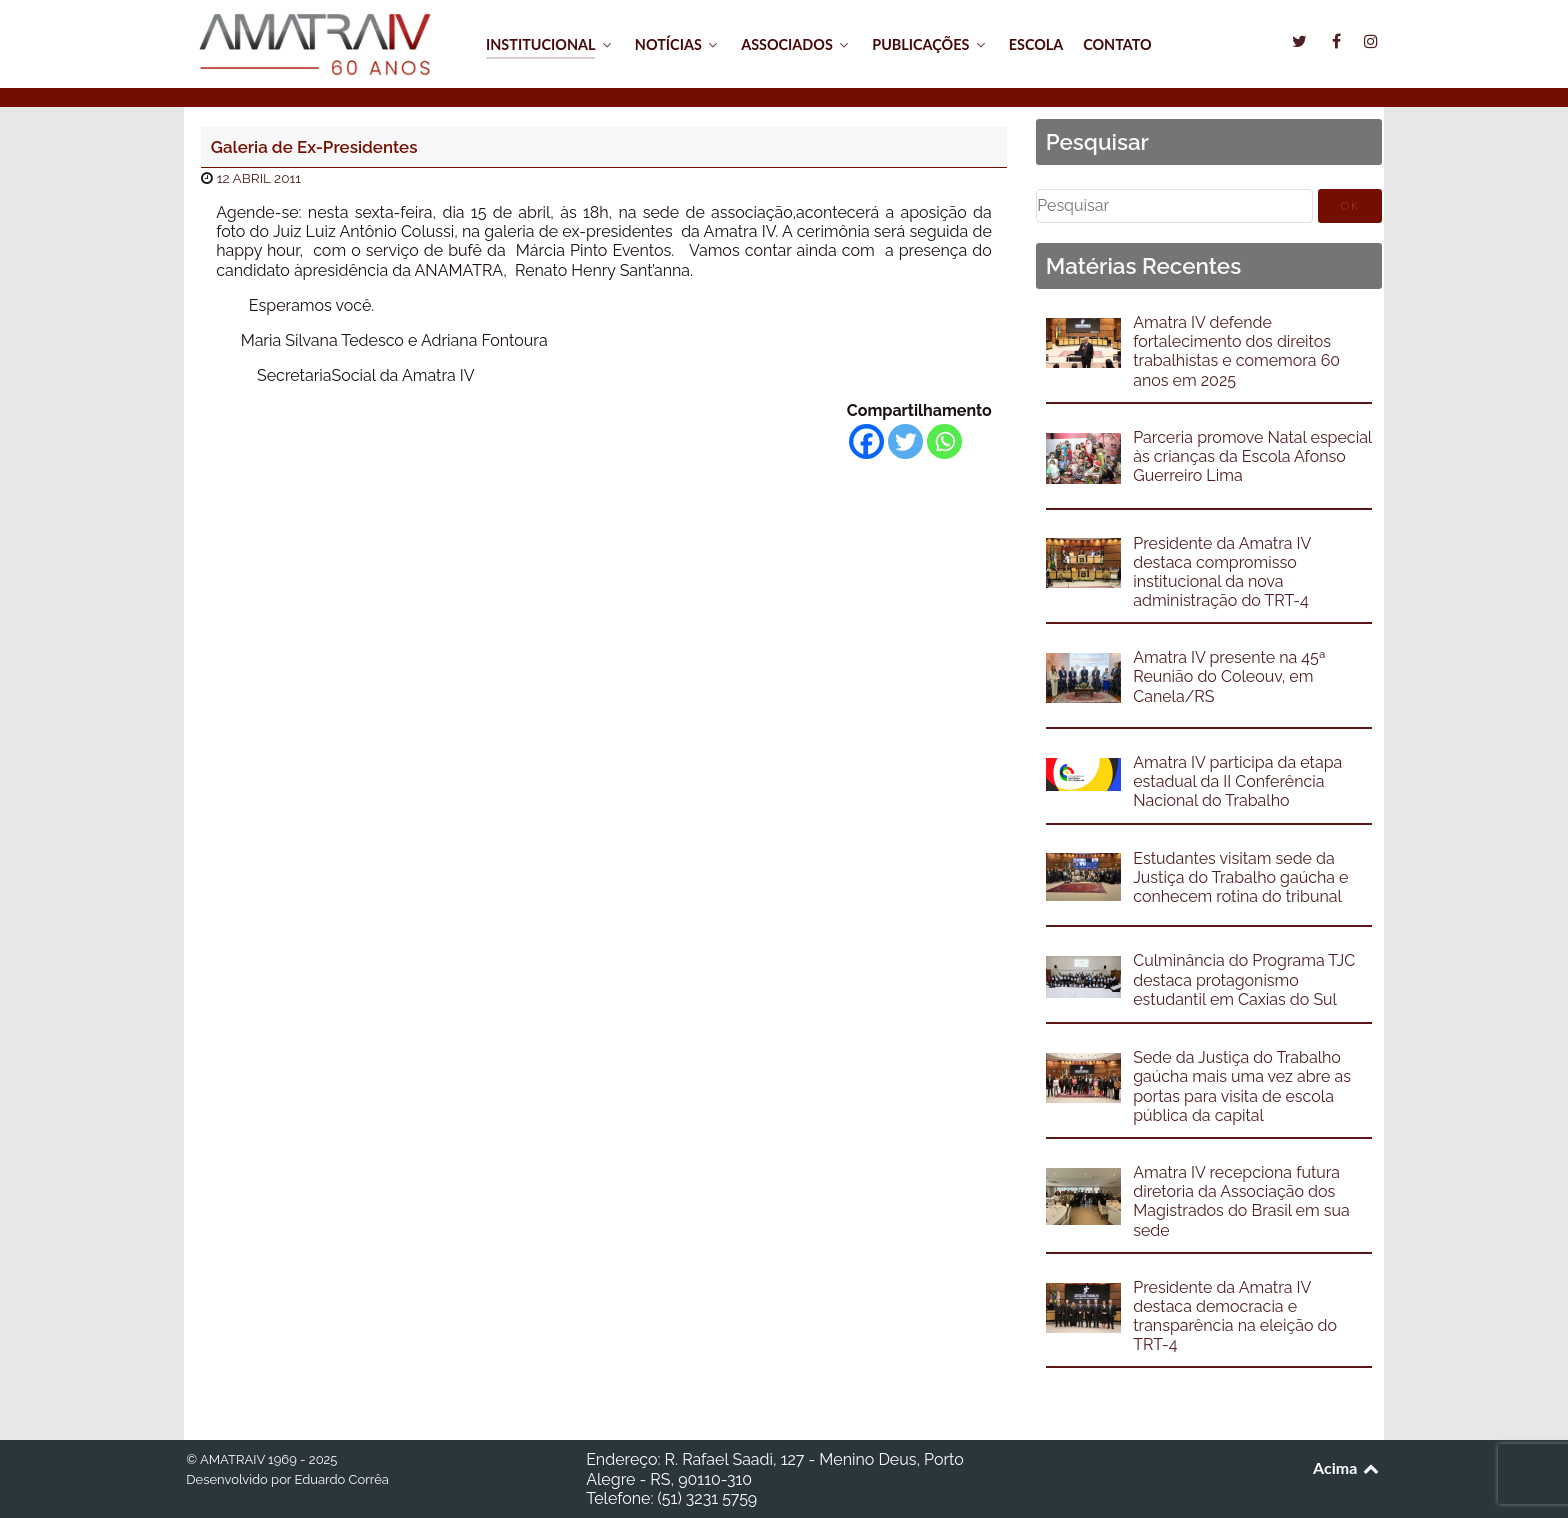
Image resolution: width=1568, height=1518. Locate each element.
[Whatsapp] (944, 441)
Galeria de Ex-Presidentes (314, 147)
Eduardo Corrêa (341, 1479)
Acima (1347, 1467)
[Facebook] (866, 441)
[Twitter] (905, 441)
